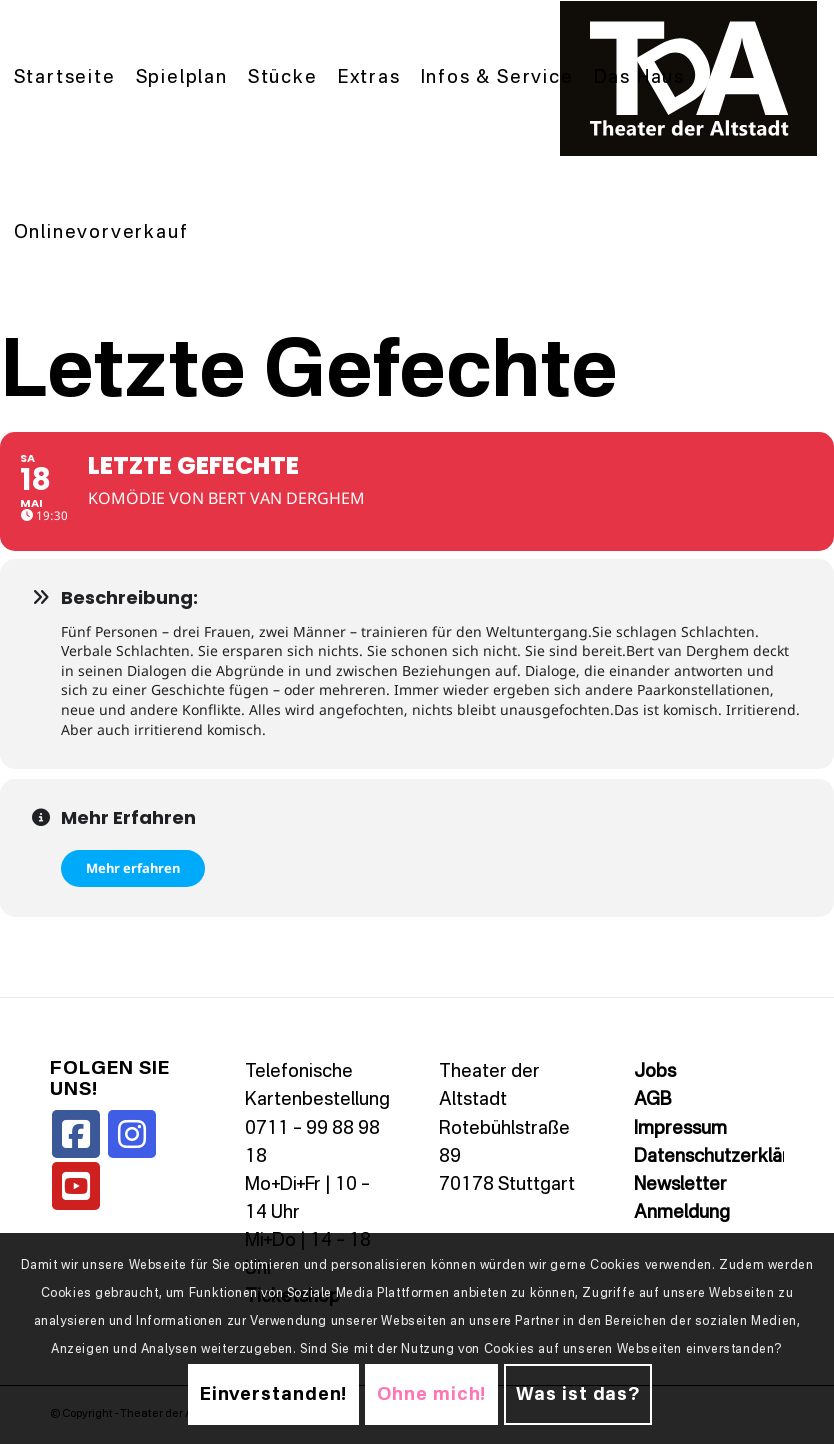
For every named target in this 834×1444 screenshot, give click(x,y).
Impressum (680, 1129)
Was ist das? (578, 1395)
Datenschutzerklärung (727, 1157)
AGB (652, 1100)
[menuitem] (65, 78)
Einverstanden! (274, 1395)
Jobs (655, 1072)
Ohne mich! (431, 1395)
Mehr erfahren (133, 868)
